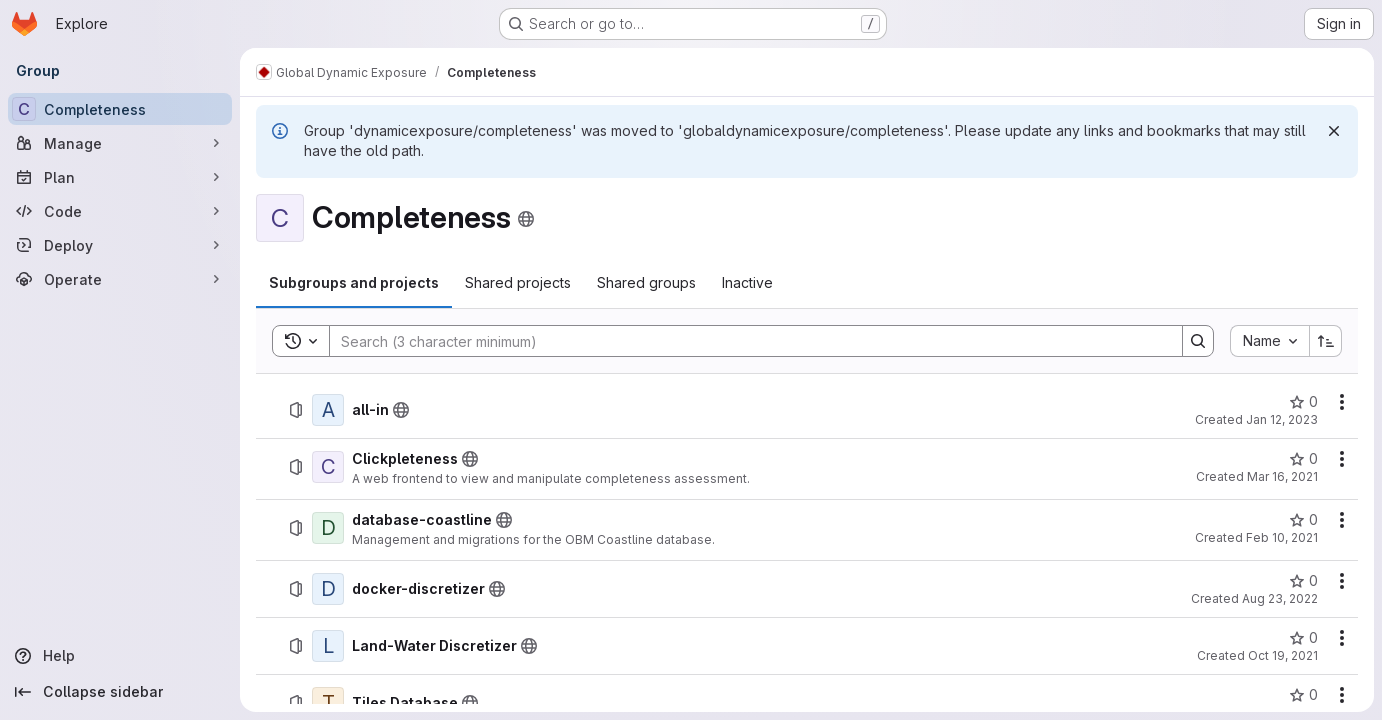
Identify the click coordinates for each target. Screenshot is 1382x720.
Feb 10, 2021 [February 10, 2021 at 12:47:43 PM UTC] (1282, 537)
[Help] (120, 656)
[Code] (120, 211)
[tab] (354, 283)
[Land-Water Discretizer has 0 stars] (1303, 638)
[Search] (746, 341)
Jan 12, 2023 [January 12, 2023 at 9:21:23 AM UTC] (1282, 419)
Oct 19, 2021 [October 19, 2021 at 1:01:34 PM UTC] (1283, 655)
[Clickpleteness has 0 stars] (1303, 459)
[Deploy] (120, 245)
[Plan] (120, 177)
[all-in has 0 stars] (1303, 402)
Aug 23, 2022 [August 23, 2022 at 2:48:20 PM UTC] (1280, 598)
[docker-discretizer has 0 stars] (1303, 581)
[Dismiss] (1334, 131)
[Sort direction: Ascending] (1326, 341)
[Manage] (120, 143)
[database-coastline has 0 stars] (1303, 520)
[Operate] (120, 279)
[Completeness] (120, 109)
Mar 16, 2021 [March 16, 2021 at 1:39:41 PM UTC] (1282, 476)
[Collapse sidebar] (120, 692)
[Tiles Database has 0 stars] (1303, 695)
